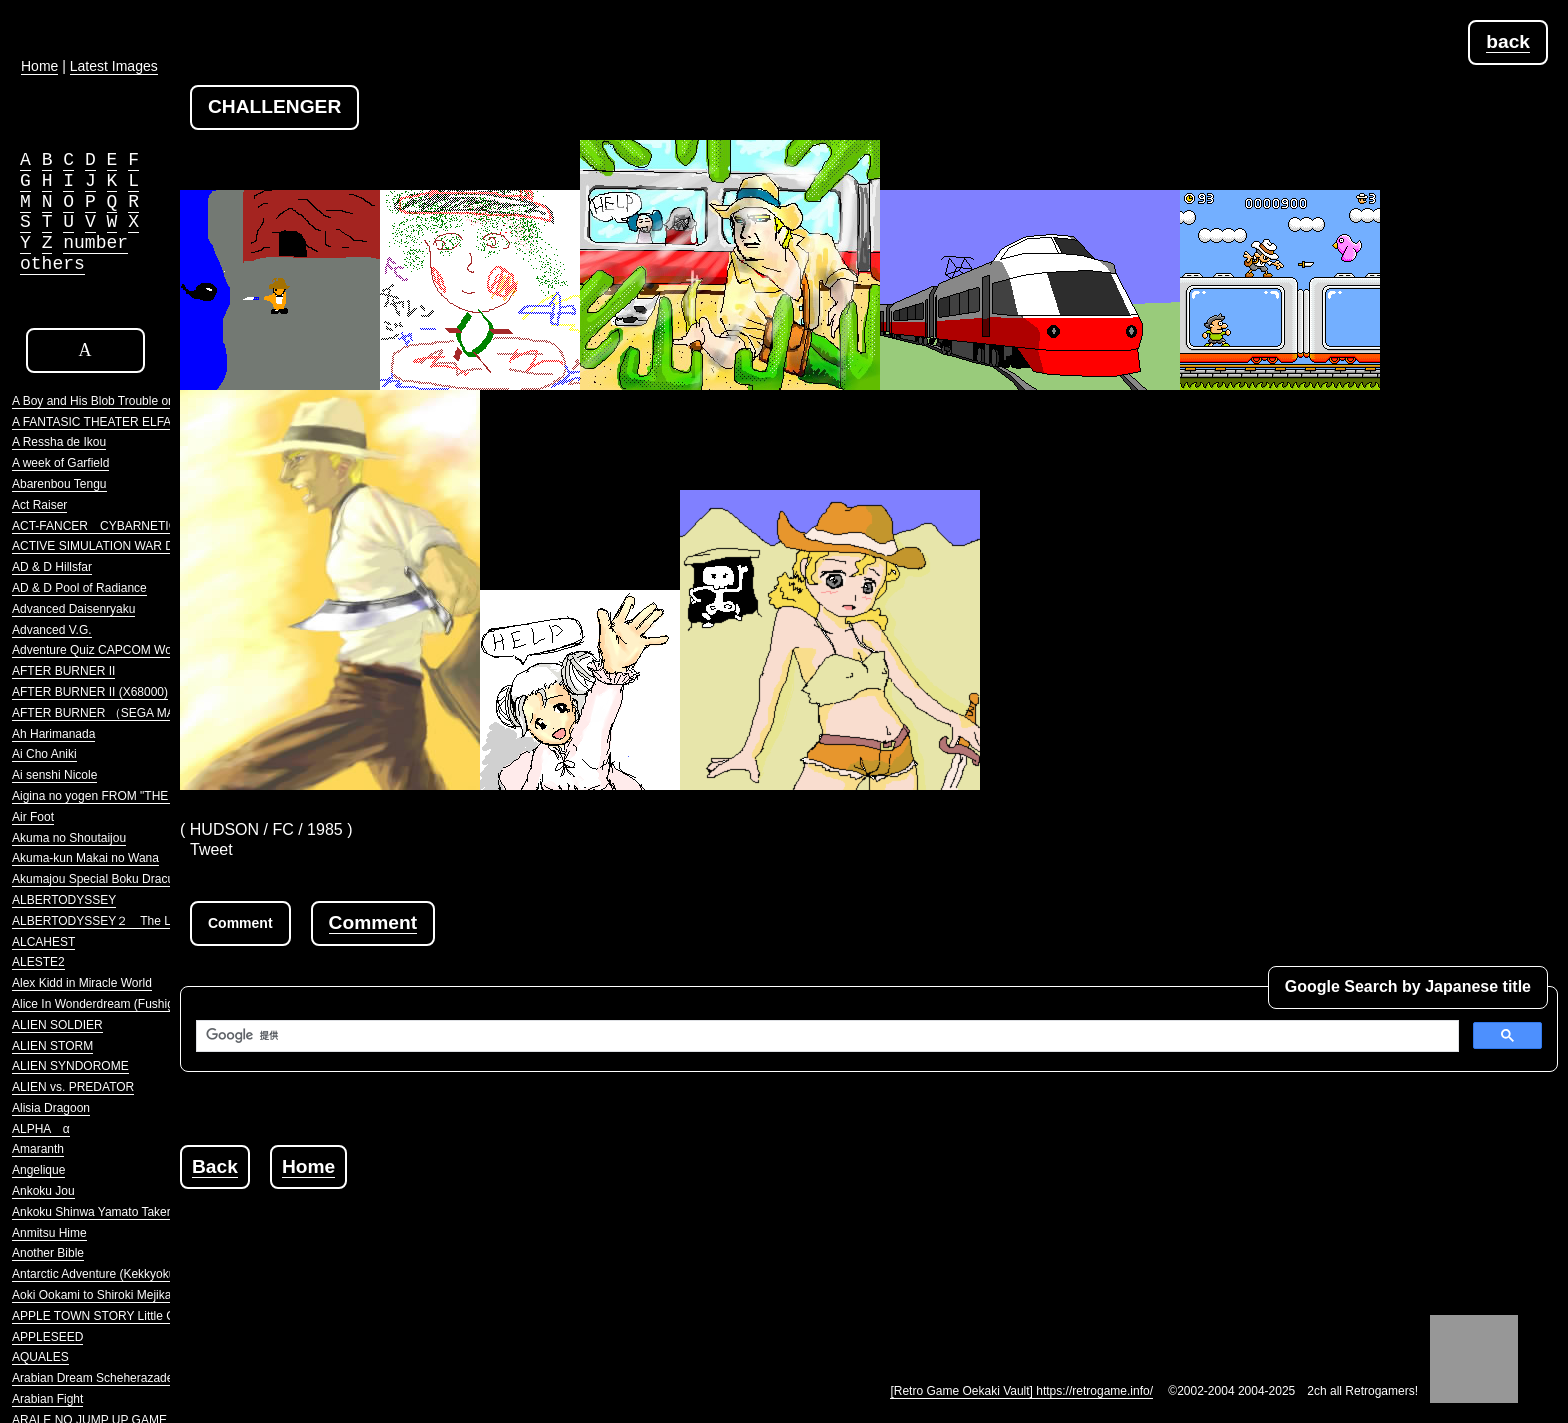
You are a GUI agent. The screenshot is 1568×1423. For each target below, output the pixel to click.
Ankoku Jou (43, 1191)
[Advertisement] (544, 1234)
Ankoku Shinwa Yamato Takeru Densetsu (121, 1212)
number (95, 243)
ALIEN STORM (52, 1046)
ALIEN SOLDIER (57, 1025)
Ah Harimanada (53, 734)
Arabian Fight (47, 1399)
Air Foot (33, 817)
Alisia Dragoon (51, 1108)
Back (215, 1166)
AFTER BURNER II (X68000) (90, 692)
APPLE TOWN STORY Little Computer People (136, 1316)
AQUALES (40, 1357)
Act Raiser (39, 505)
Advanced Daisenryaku (73, 609)
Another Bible (48, 1253)
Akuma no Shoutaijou (69, 838)
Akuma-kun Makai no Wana (85, 858)
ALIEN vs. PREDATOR (73, 1087)
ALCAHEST (43, 942)
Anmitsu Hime (49, 1233)
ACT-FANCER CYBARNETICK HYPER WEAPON (149, 526)
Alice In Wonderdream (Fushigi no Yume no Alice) (144, 1004)
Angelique (38, 1170)
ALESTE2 (38, 962)
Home (308, 1166)
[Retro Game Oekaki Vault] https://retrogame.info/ (1021, 1391)
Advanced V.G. (52, 630)
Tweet (211, 849)
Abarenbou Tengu (59, 484)
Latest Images (114, 66)
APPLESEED (47, 1337)
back (1508, 41)
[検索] (825, 1036)
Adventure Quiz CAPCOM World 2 (103, 650)
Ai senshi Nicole (54, 775)
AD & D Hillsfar (52, 567)
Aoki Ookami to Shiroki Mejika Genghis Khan (131, 1295)
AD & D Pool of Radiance (79, 588)
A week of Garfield (60, 463)
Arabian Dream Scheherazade (92, 1378)
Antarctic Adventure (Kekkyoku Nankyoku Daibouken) (154, 1274)
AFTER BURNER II (63, 671)
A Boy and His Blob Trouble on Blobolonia (123, 401)
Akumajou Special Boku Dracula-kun (109, 879)
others (52, 264)
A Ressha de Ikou (59, 442)
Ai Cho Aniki (44, 754)
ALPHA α (41, 1129)
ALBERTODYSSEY (64, 900)
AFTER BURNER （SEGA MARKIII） (112, 713)
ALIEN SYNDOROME (70, 1066)
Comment (373, 922)
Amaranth (38, 1149)
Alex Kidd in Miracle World (82, 983)
